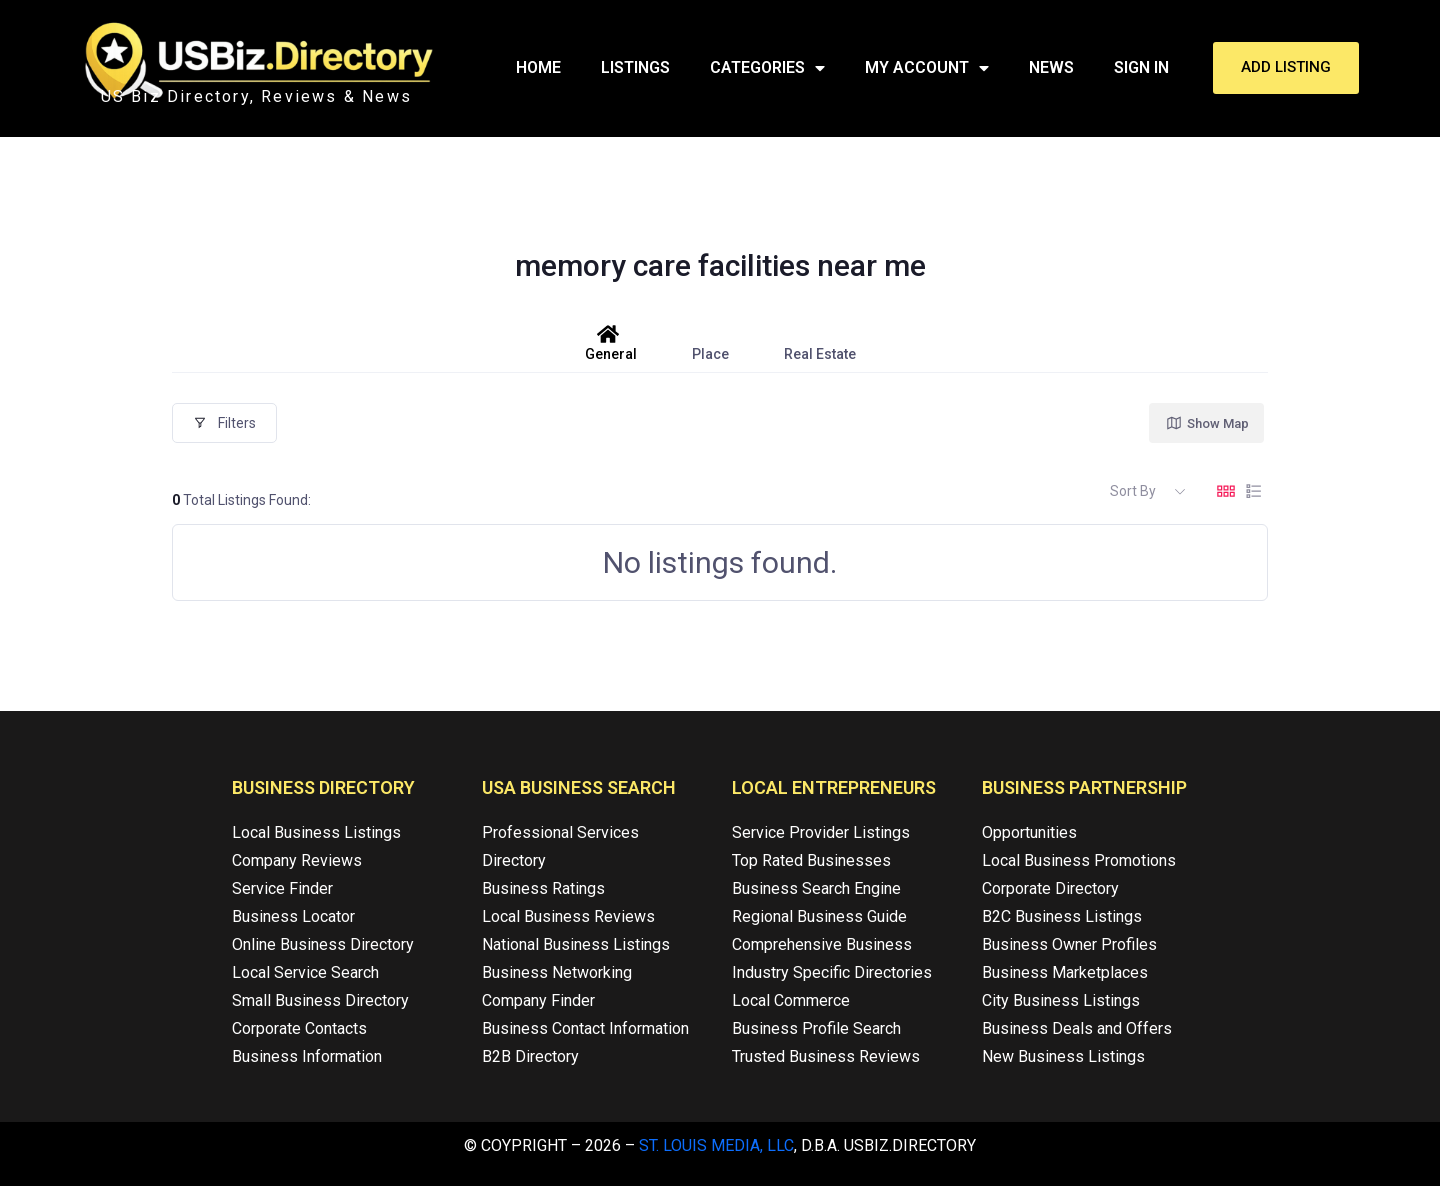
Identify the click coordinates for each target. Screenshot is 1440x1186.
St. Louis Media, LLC (716, 1145)
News (1051, 67)
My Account (927, 68)
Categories (767, 68)
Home (538, 67)
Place (710, 343)
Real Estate (820, 343)
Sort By (1133, 491)
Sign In (1141, 67)
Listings (635, 67)
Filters (224, 423)
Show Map (1207, 423)
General (611, 343)
